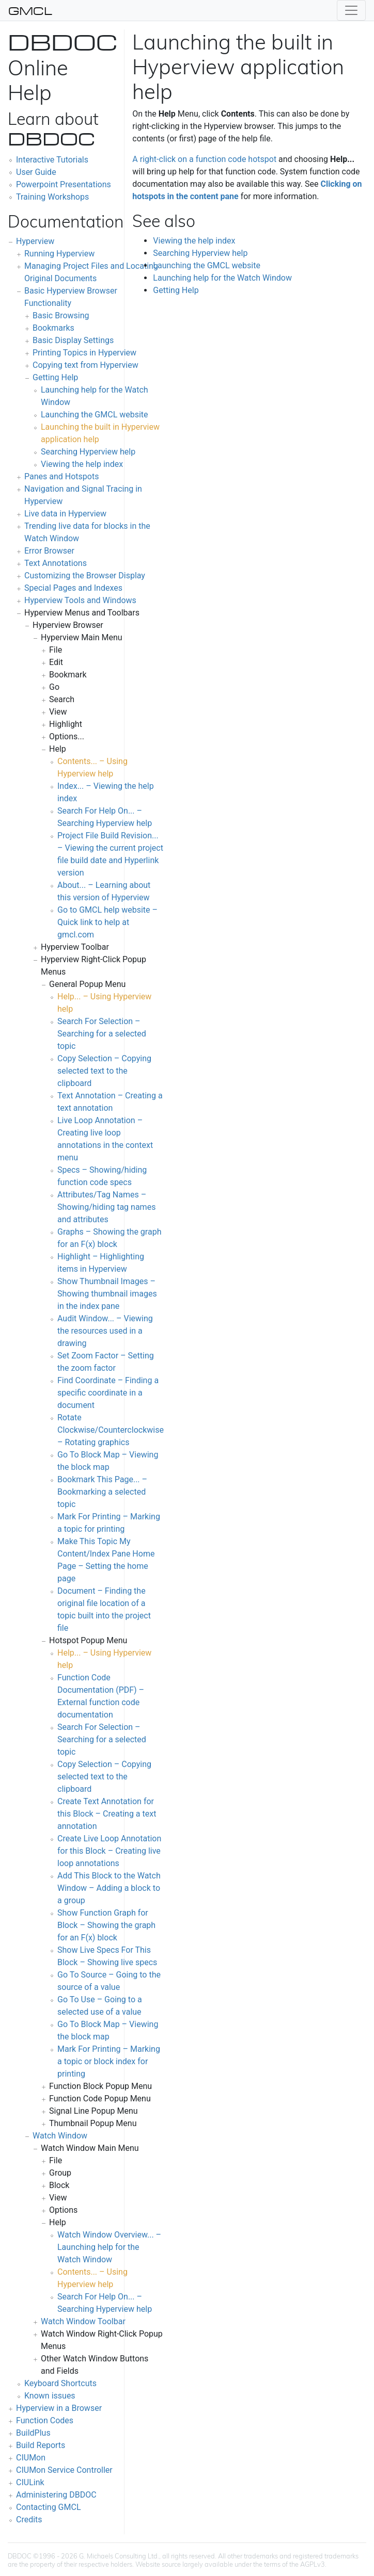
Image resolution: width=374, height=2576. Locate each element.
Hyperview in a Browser (59, 2408)
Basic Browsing (61, 315)
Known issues (49, 2396)
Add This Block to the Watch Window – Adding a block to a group (109, 1888)
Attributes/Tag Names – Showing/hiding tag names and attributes (106, 1207)
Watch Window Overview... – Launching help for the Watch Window (109, 2247)
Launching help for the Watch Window (222, 278)
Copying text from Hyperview (85, 365)
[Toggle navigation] (351, 10)
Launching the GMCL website (94, 414)
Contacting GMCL (48, 2507)
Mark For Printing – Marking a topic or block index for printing (108, 2061)
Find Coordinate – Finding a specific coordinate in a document (108, 1392)
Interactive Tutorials (52, 160)
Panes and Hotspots (61, 476)
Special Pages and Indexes (73, 588)
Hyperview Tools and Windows (80, 600)
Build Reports (40, 2445)
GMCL (30, 10)
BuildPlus (33, 2433)
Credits (29, 2519)
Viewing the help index (82, 464)
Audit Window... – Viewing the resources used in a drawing (105, 1331)
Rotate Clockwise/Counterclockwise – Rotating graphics (110, 1430)
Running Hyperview (59, 253)
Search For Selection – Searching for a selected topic (101, 1033)
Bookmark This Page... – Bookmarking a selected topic (102, 1492)
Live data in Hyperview (65, 514)
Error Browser (49, 551)
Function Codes (44, 2420)
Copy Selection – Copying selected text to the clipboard (104, 1071)
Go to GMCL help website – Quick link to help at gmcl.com (107, 922)
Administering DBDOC (56, 2495)
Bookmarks (53, 328)
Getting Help (55, 377)
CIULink (30, 2482)
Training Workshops (52, 197)
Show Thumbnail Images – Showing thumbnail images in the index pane (107, 1293)
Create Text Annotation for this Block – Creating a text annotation (106, 1813)
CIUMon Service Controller (64, 2470)
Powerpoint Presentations (63, 184)
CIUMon (30, 2457)
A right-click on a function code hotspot (204, 159)
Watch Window (60, 2136)
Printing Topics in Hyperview (84, 353)
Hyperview (35, 241)
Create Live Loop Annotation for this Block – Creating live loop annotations (109, 1851)
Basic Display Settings (73, 340)
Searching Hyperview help (88, 452)
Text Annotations (55, 563)
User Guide (36, 172)
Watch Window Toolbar (83, 2321)
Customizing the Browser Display (84, 575)
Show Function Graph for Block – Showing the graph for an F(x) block (106, 1925)
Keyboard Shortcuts (60, 2383)
